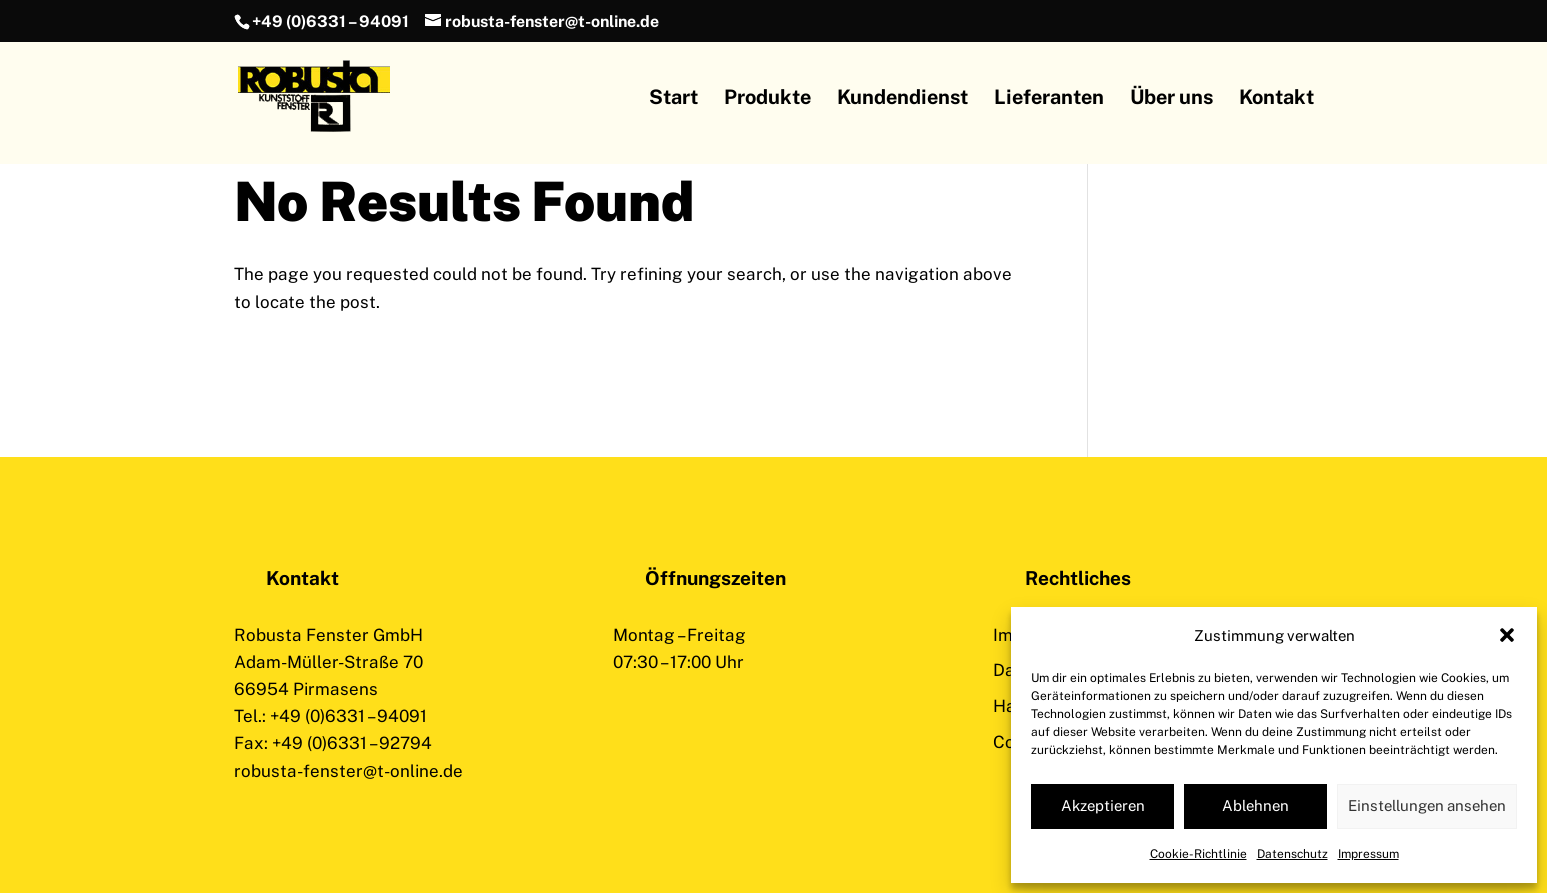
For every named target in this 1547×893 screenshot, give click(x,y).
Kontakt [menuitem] (1276, 99)
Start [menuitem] (673, 99)
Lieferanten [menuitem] (1049, 99)
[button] (1507, 635)
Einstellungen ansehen (1427, 805)
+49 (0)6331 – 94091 (330, 21)
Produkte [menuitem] (767, 99)
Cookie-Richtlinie (1198, 854)
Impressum (1368, 854)
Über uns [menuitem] (1171, 99)
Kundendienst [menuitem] (902, 99)
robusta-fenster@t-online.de (348, 771)
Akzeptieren (1103, 805)
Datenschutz (1292, 854)
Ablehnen (1255, 805)
